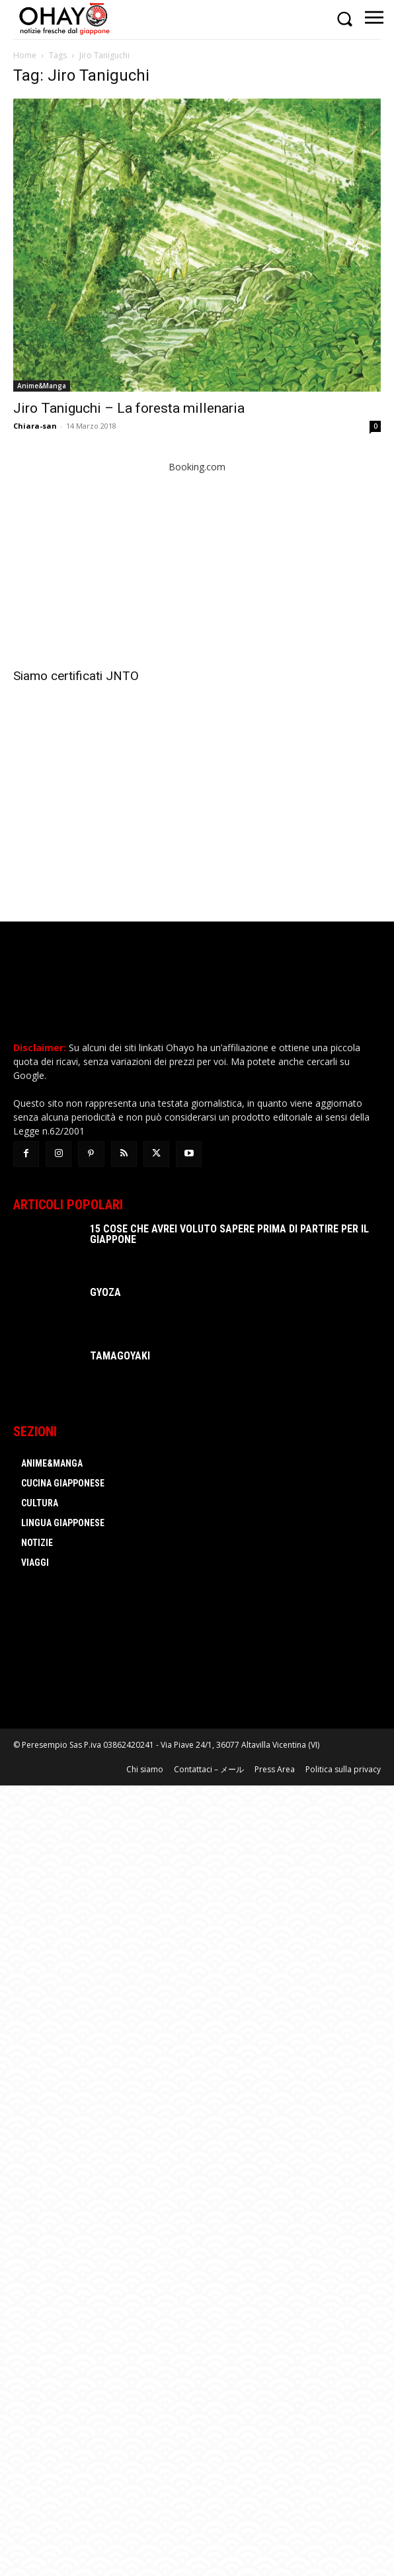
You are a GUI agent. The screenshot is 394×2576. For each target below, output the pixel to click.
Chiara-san (35, 426)
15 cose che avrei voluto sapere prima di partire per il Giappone (229, 1234)
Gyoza (105, 1292)
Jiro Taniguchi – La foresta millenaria (129, 408)
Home (24, 55)
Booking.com (197, 466)
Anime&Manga (41, 385)
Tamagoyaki (120, 1356)
